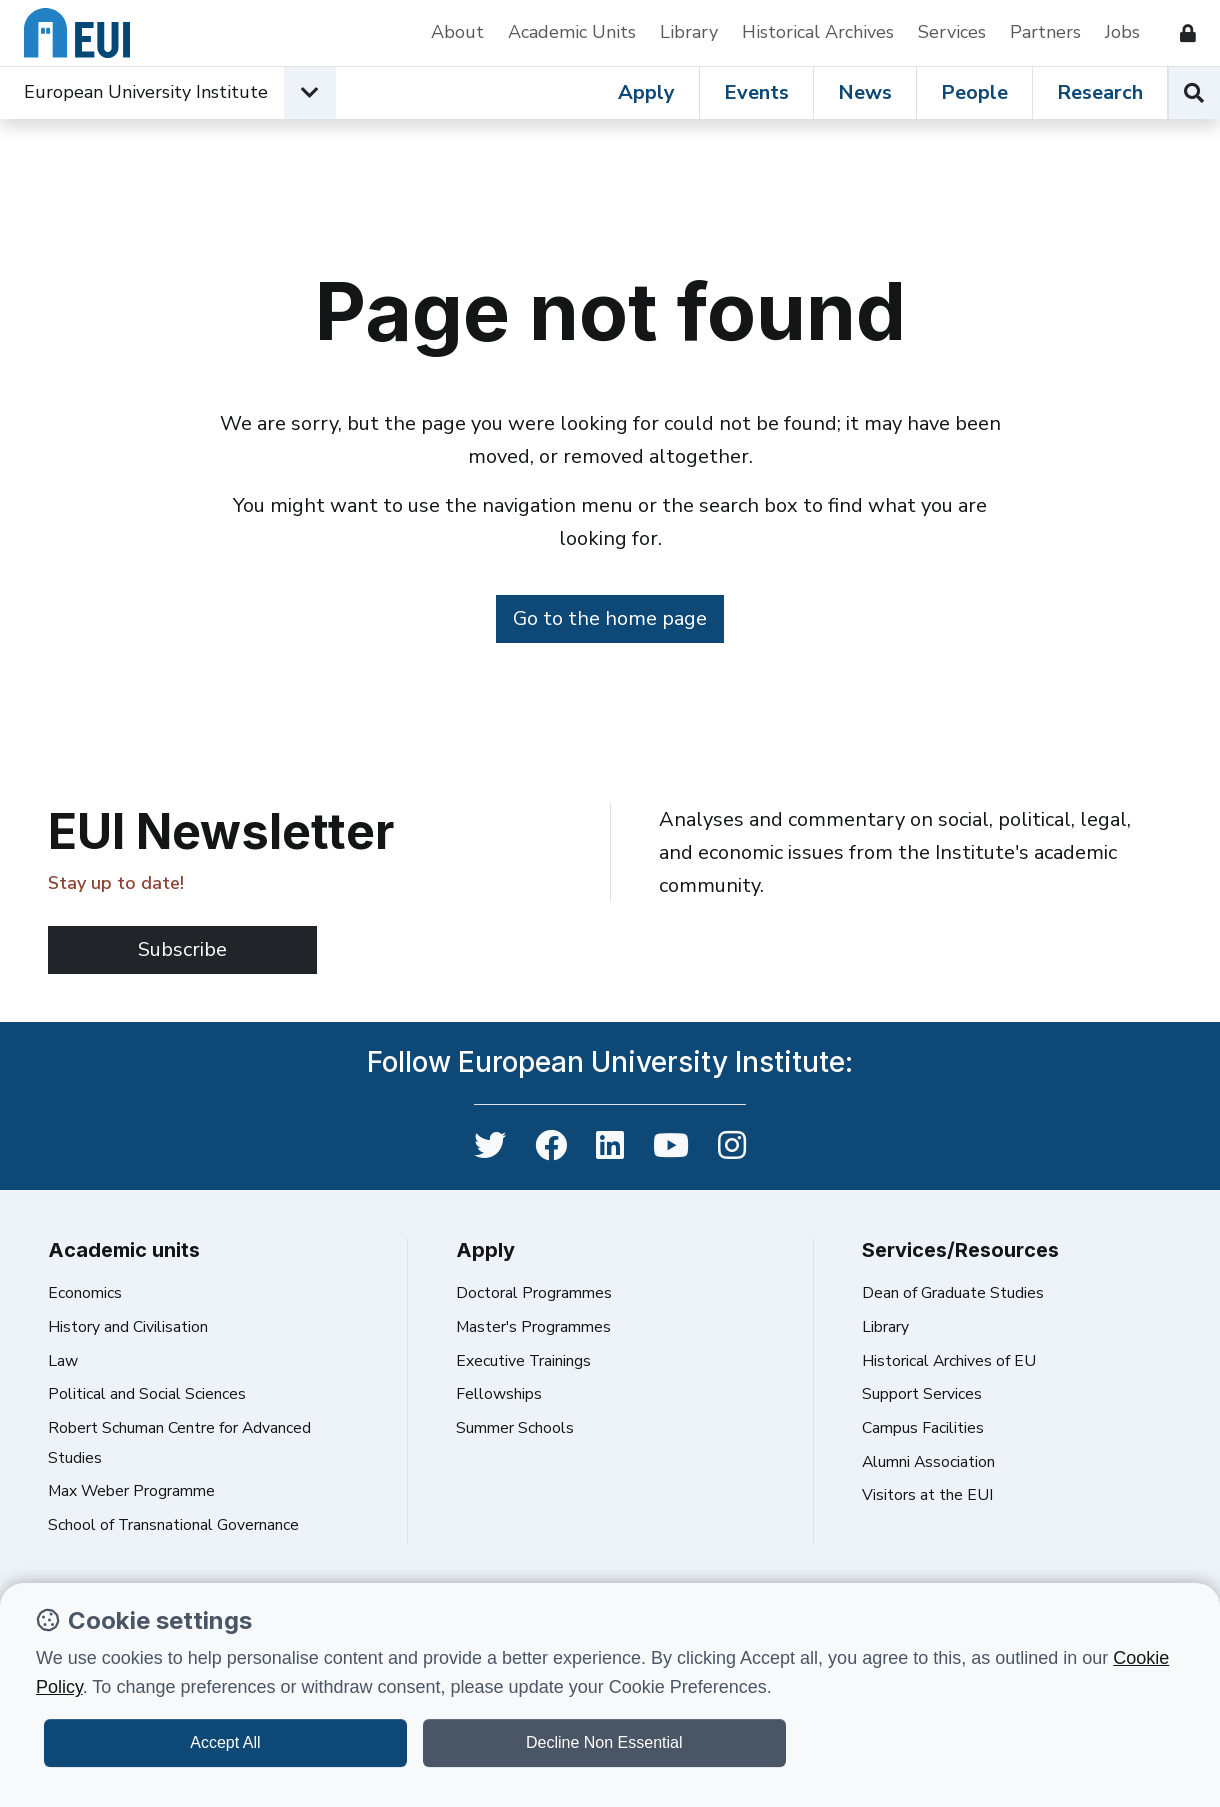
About (457, 32)
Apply (646, 92)
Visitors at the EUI (927, 1495)
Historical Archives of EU (949, 1361)
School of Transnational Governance (173, 1525)
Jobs (1122, 32)
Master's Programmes (533, 1327)
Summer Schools (515, 1428)
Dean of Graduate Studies (953, 1293)
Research (1100, 92)
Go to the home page (610, 618)
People (974, 92)
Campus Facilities (923, 1428)
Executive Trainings (523, 1361)
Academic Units (572, 32)
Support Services (922, 1394)
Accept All (225, 1742)
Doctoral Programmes (534, 1293)
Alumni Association (928, 1462)
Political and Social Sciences (147, 1394)
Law (63, 1361)
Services (952, 32)
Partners (1045, 32)
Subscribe (182, 949)
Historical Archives (818, 32)
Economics (85, 1293)
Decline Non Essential (604, 1742)
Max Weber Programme (131, 1491)
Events (756, 92)
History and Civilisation (128, 1327)
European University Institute (146, 92)
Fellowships (499, 1394)
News (865, 92)
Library (689, 32)
